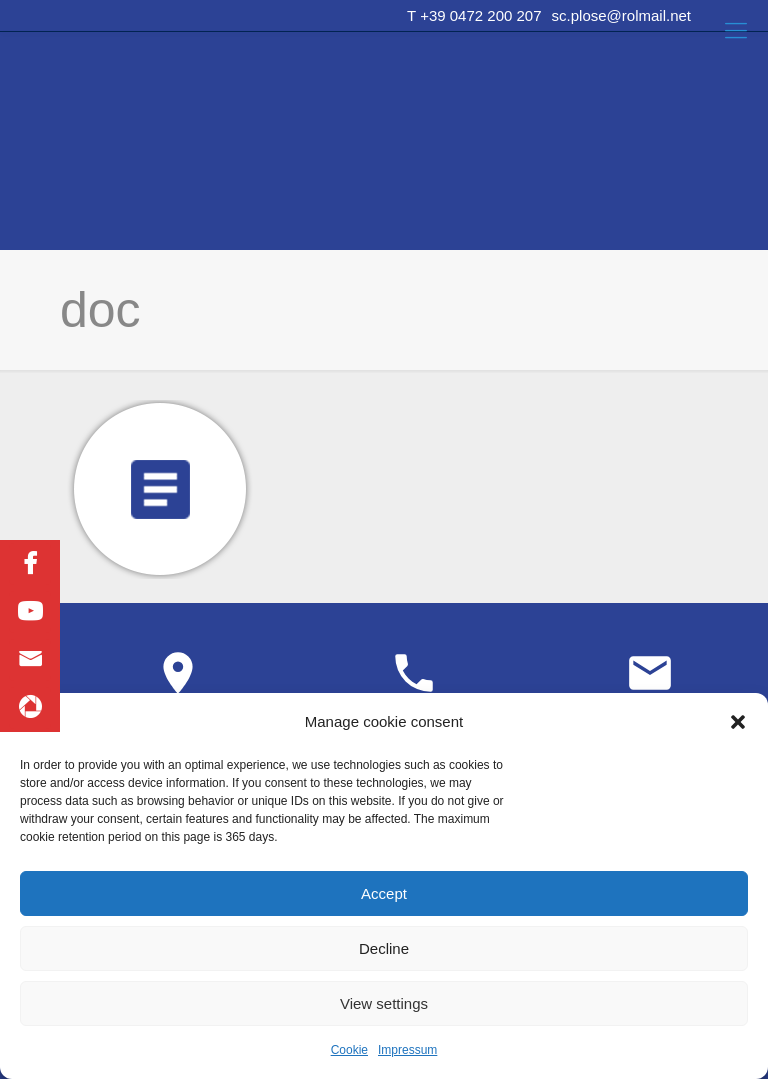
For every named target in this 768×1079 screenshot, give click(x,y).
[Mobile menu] (736, 31)
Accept (384, 893)
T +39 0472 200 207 (474, 15)
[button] (738, 722)
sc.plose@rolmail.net (621, 15)
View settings (384, 1003)
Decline (384, 948)
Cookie (349, 1050)
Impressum (407, 1050)
